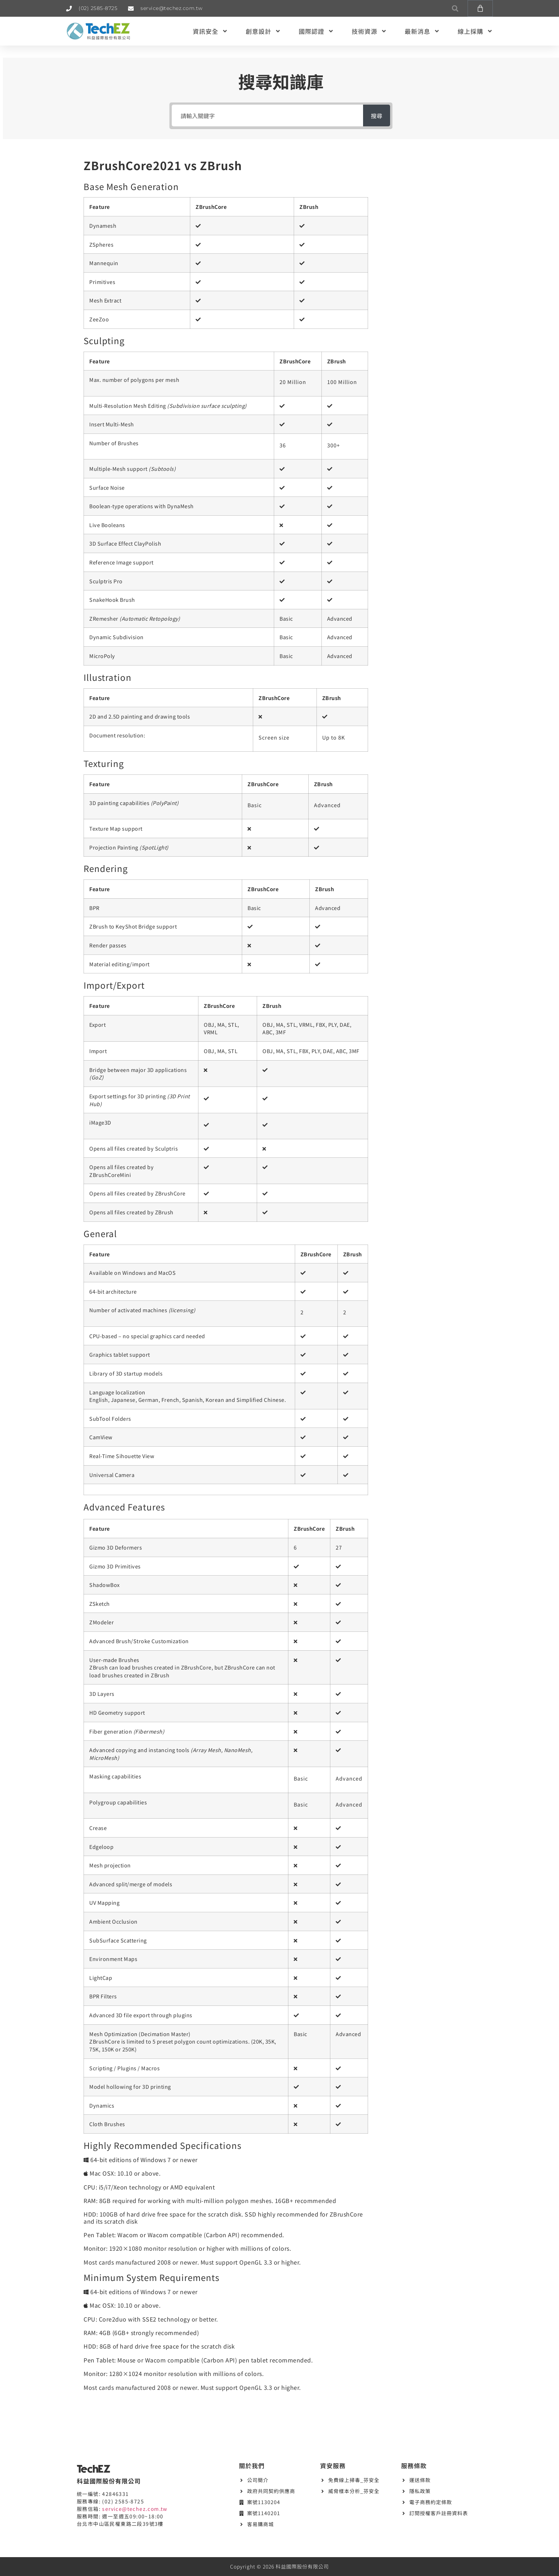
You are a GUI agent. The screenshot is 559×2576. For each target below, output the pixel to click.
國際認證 (316, 31)
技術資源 (369, 31)
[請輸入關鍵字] (266, 115)
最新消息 (422, 31)
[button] (454, 8)
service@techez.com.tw (134, 2508)
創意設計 (263, 31)
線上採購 (475, 31)
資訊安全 (210, 31)
